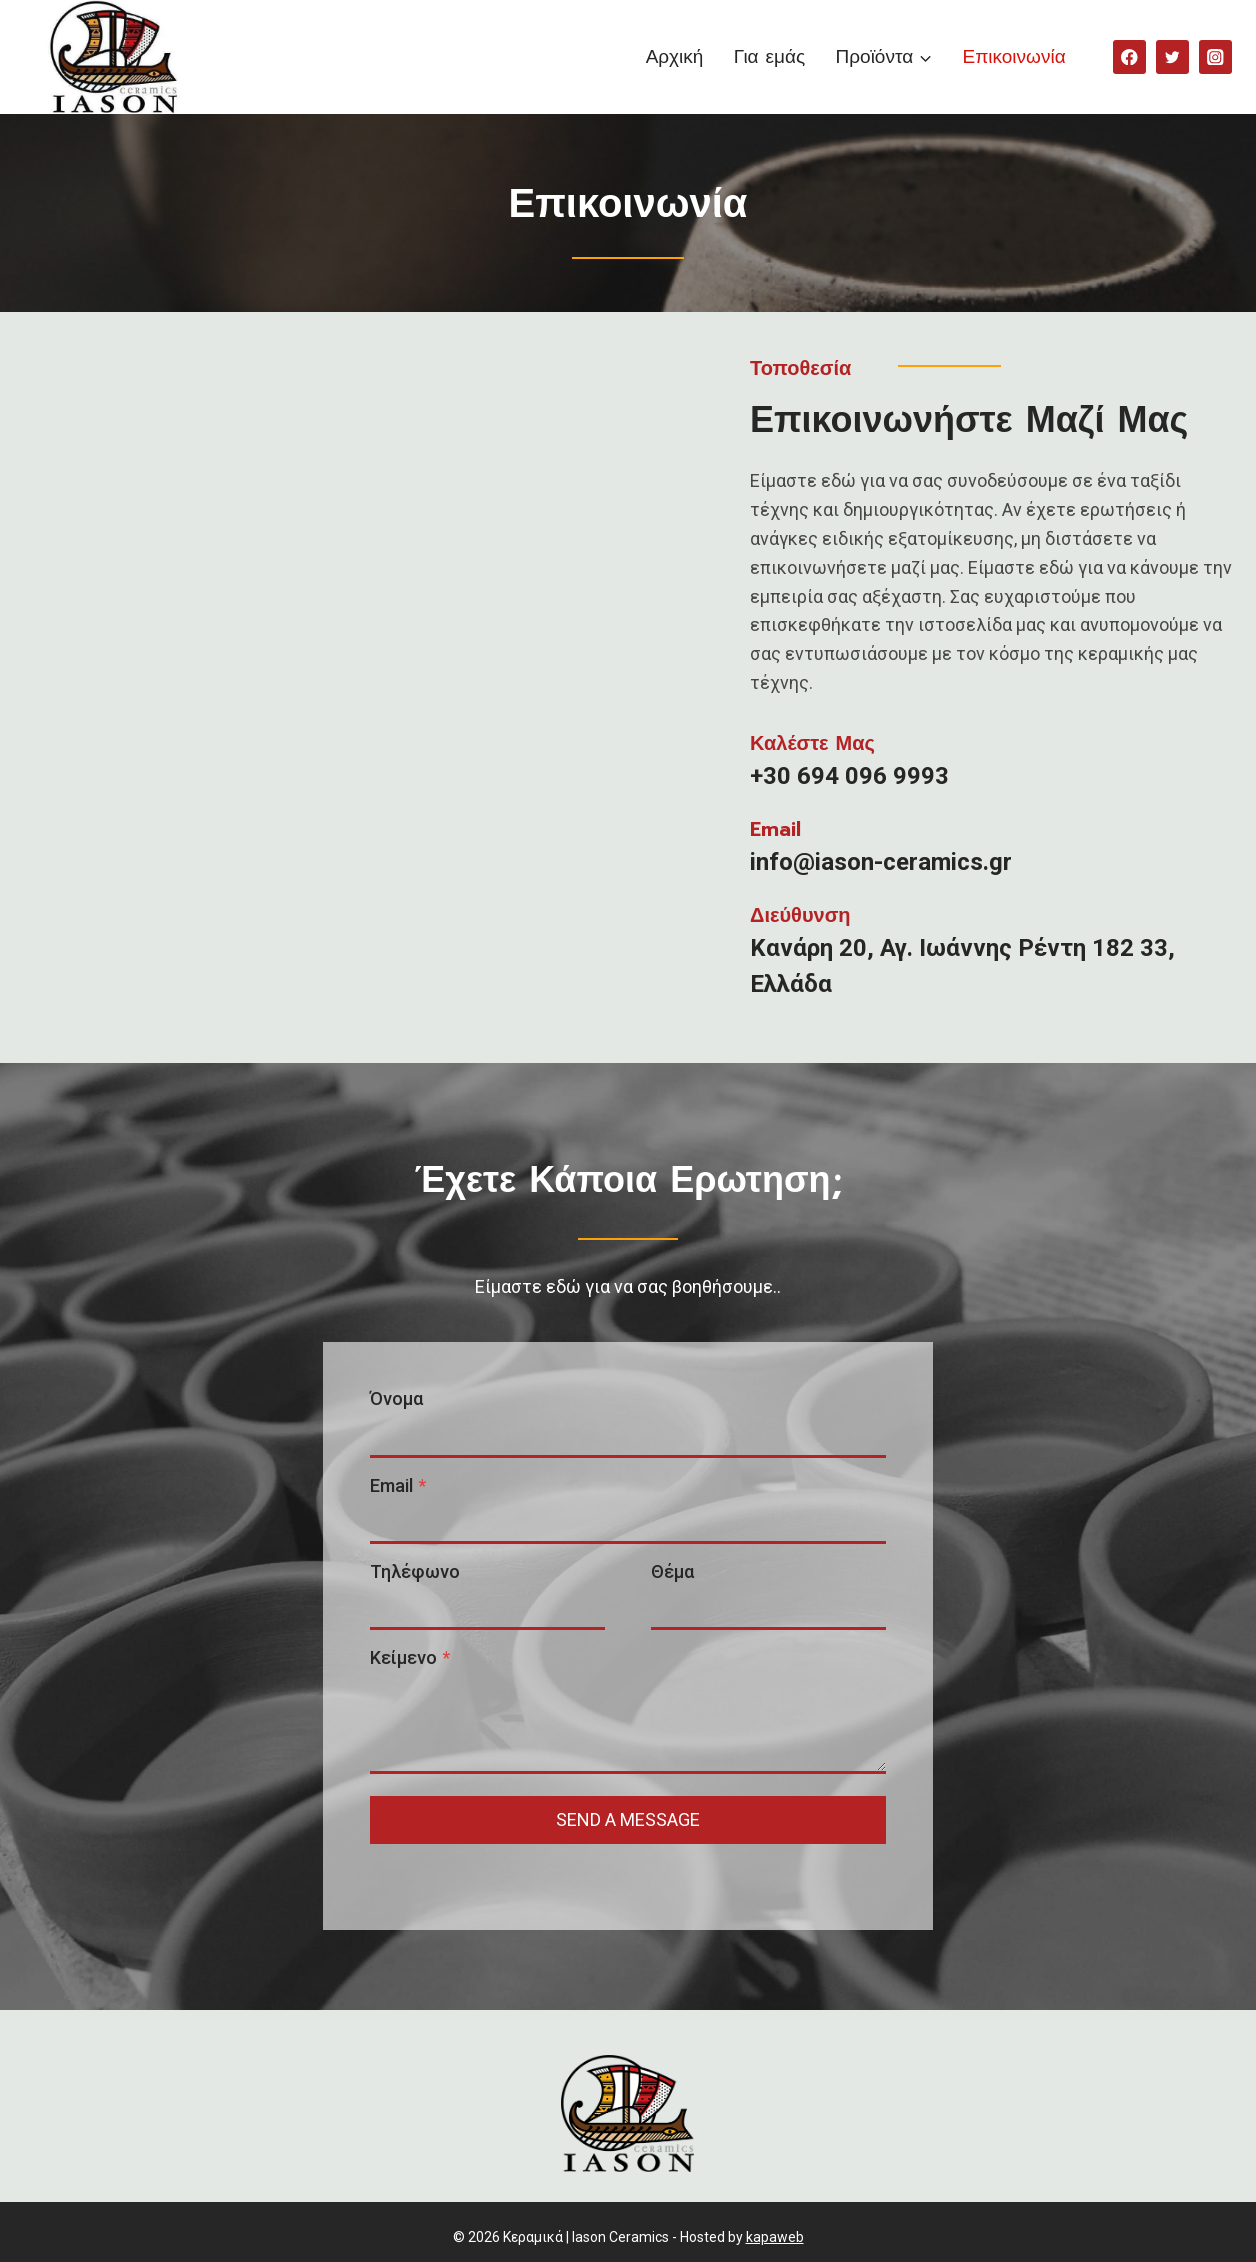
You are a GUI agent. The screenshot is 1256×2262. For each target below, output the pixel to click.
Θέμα (672, 1552)
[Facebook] (1129, 56)
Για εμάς (769, 56)
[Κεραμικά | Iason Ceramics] (109, 57)
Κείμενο (423, 1638)
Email (411, 1466)
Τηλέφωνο (428, 1552)
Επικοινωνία (1014, 56)
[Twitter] (1172, 56)
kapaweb (775, 2227)
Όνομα (409, 1379)
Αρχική (675, 56)
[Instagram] (1215, 56)
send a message (628, 1800)
